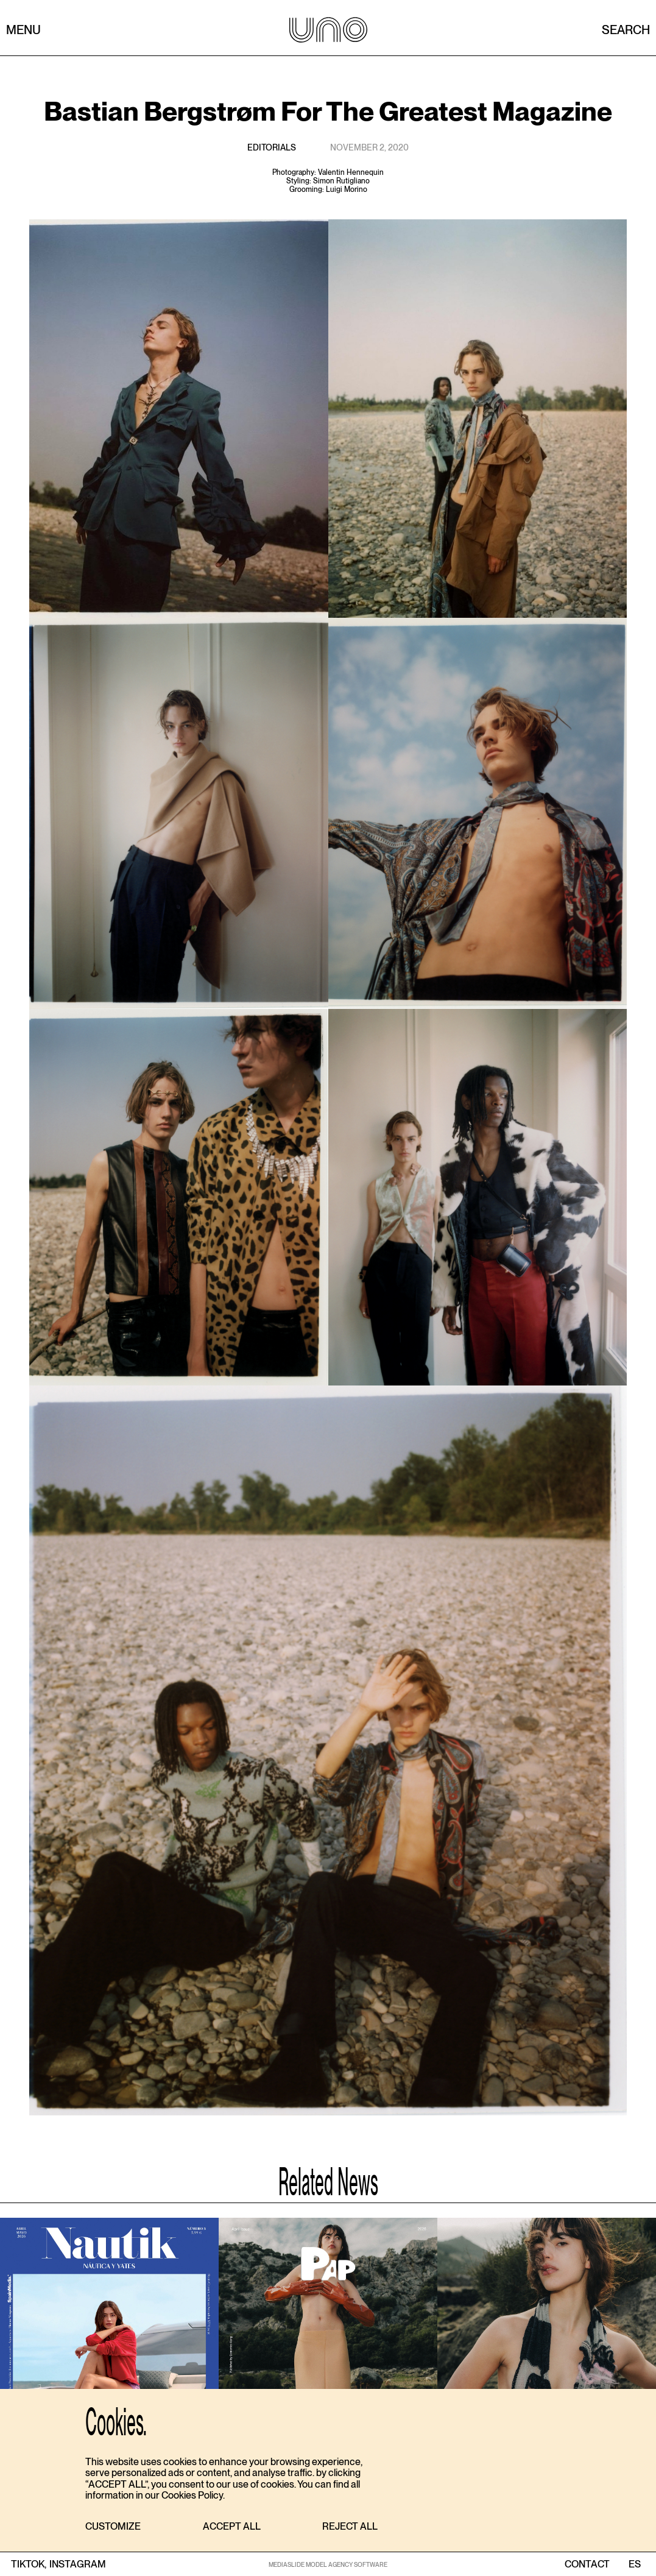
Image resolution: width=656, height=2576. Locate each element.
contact (587, 2564)
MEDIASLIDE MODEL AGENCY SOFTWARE (328, 2564)
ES (634, 2564)
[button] (113, 2527)
